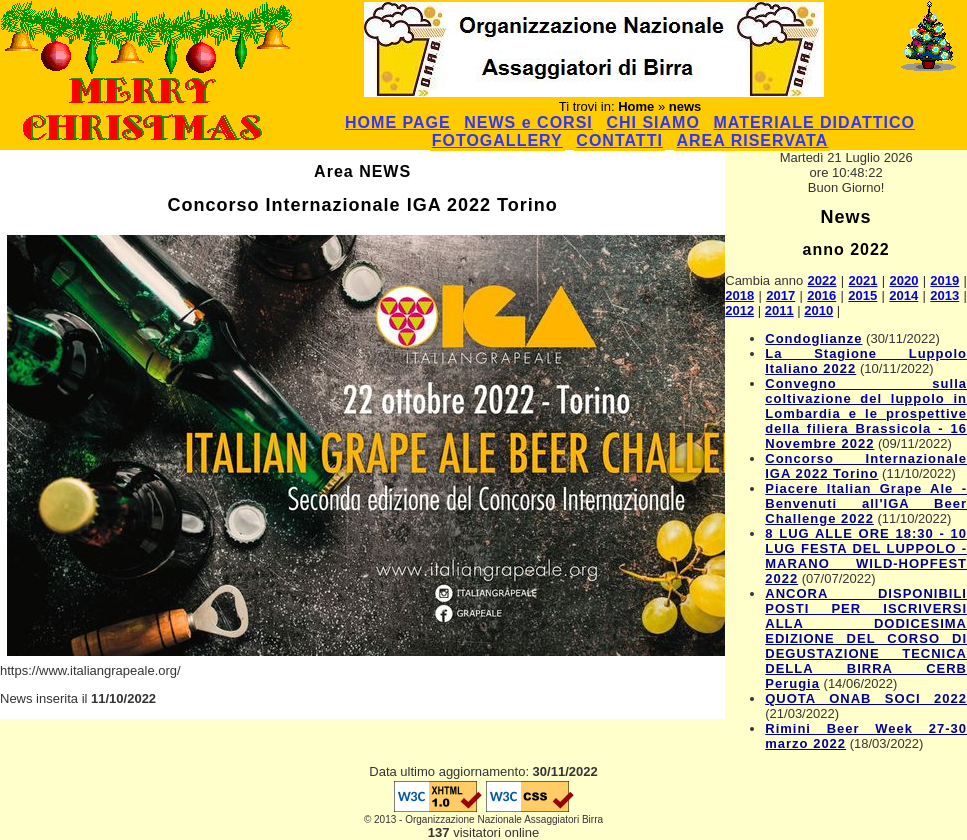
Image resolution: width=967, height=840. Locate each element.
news (685, 106)
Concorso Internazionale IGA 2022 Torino (866, 466)
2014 (903, 295)
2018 (739, 295)
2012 (739, 310)
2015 (862, 295)
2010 (818, 310)
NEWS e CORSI (528, 122)
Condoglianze (813, 338)
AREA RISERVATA (752, 140)
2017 (780, 295)
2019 (944, 280)
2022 (822, 280)
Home (636, 106)
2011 (779, 310)
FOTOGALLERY (497, 140)
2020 (903, 280)
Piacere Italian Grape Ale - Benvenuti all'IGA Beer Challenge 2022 (866, 503)
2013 (944, 295)
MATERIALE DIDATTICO (814, 122)
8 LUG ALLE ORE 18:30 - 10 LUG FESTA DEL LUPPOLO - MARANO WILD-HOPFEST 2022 (866, 556)
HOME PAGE (398, 122)
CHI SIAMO (652, 122)
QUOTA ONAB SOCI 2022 (866, 698)
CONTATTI (619, 140)
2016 (821, 295)
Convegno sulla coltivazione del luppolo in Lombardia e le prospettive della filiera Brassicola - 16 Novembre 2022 (866, 413)
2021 (863, 280)
